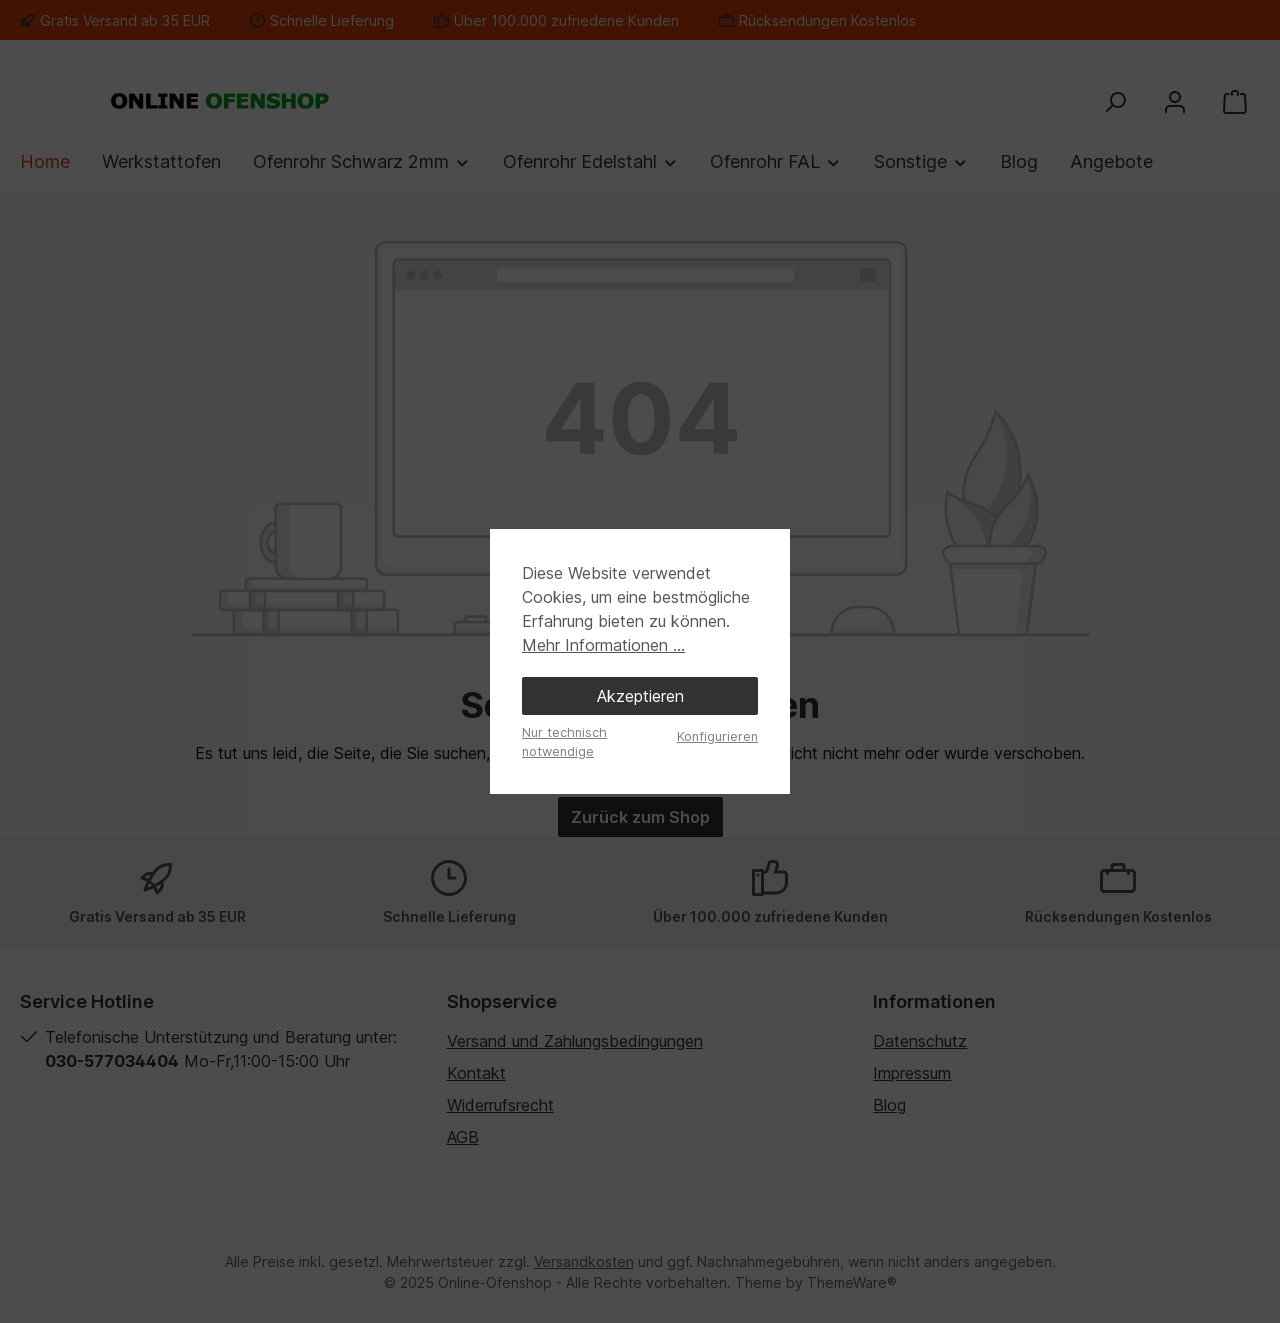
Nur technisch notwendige (564, 742)
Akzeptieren (640, 696)
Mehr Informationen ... (603, 645)
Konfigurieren (717, 736)
